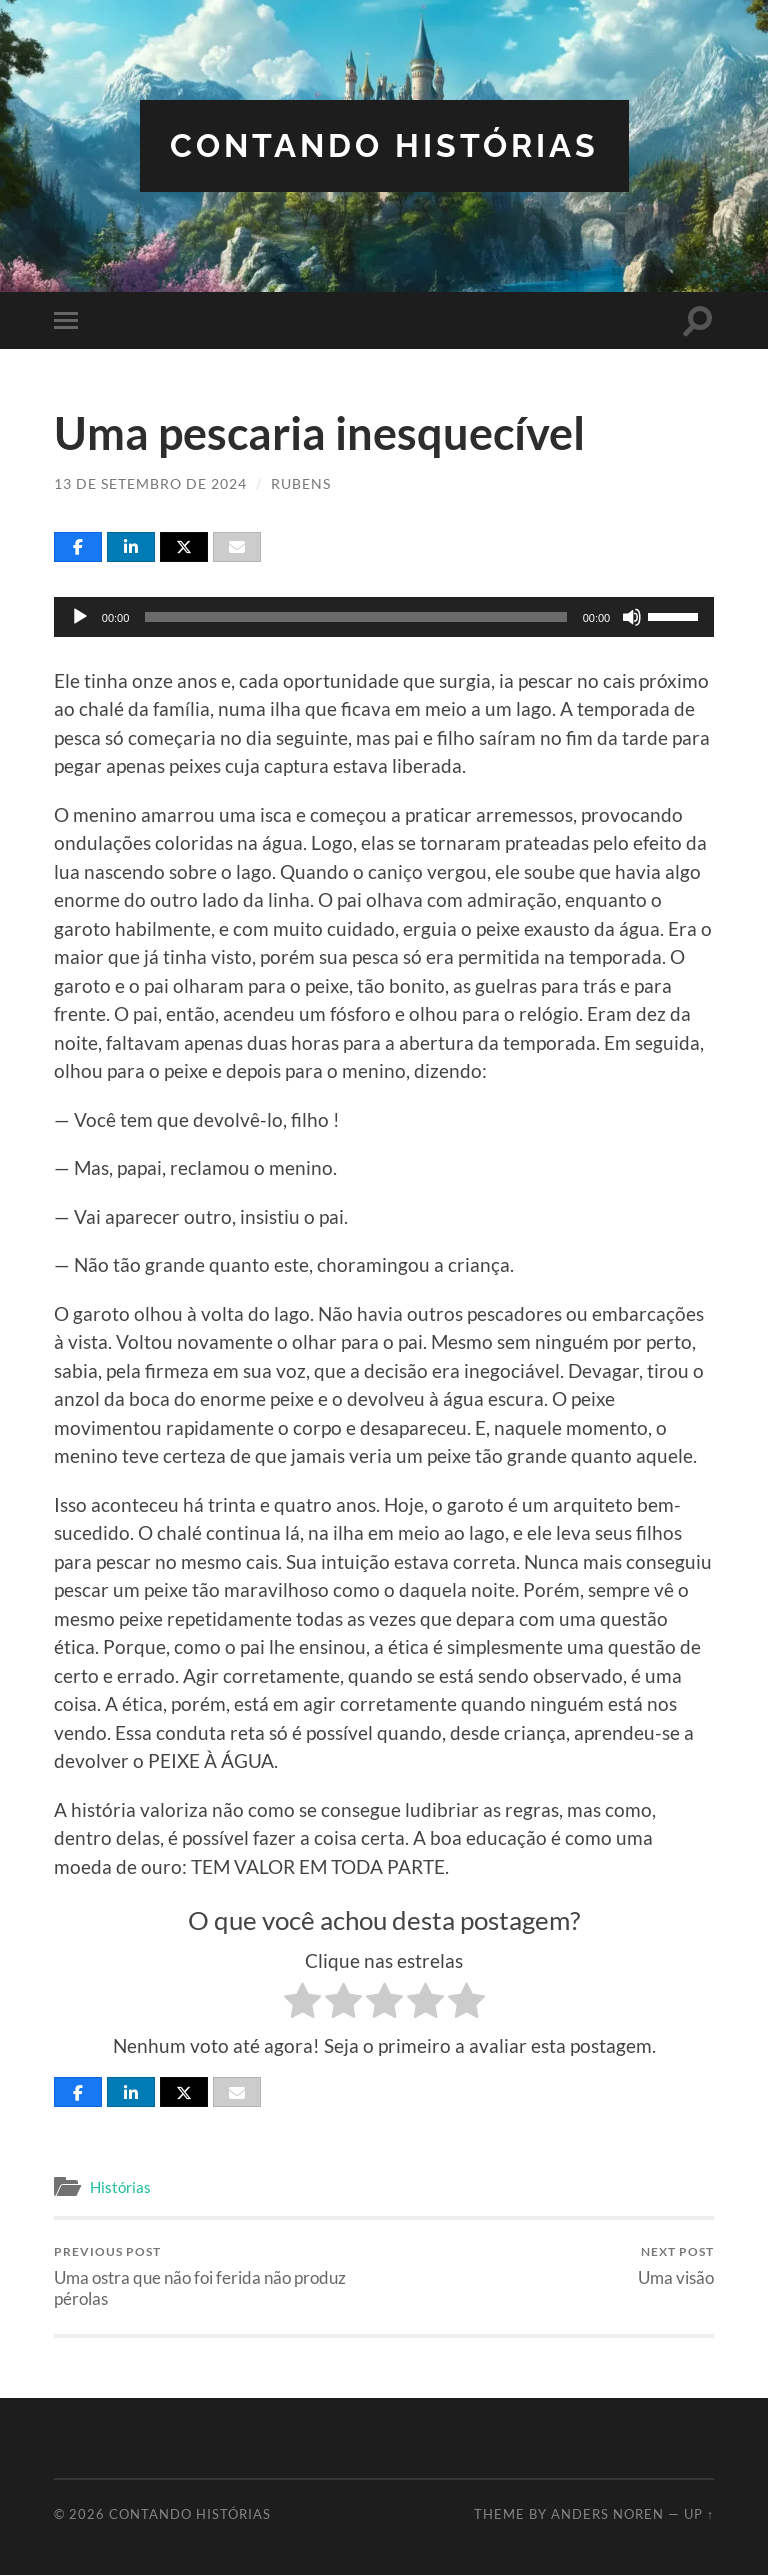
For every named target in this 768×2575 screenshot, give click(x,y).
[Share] (78, 547)
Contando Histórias (384, 145)
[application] (384, 617)
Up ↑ (699, 2514)
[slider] (355, 617)
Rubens (301, 483)
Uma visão (676, 2265)
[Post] (184, 547)
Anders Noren (607, 2514)
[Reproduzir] (80, 617)
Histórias (120, 2187)
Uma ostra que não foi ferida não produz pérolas (216, 2276)
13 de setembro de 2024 (150, 483)
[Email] (237, 547)
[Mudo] (632, 617)
